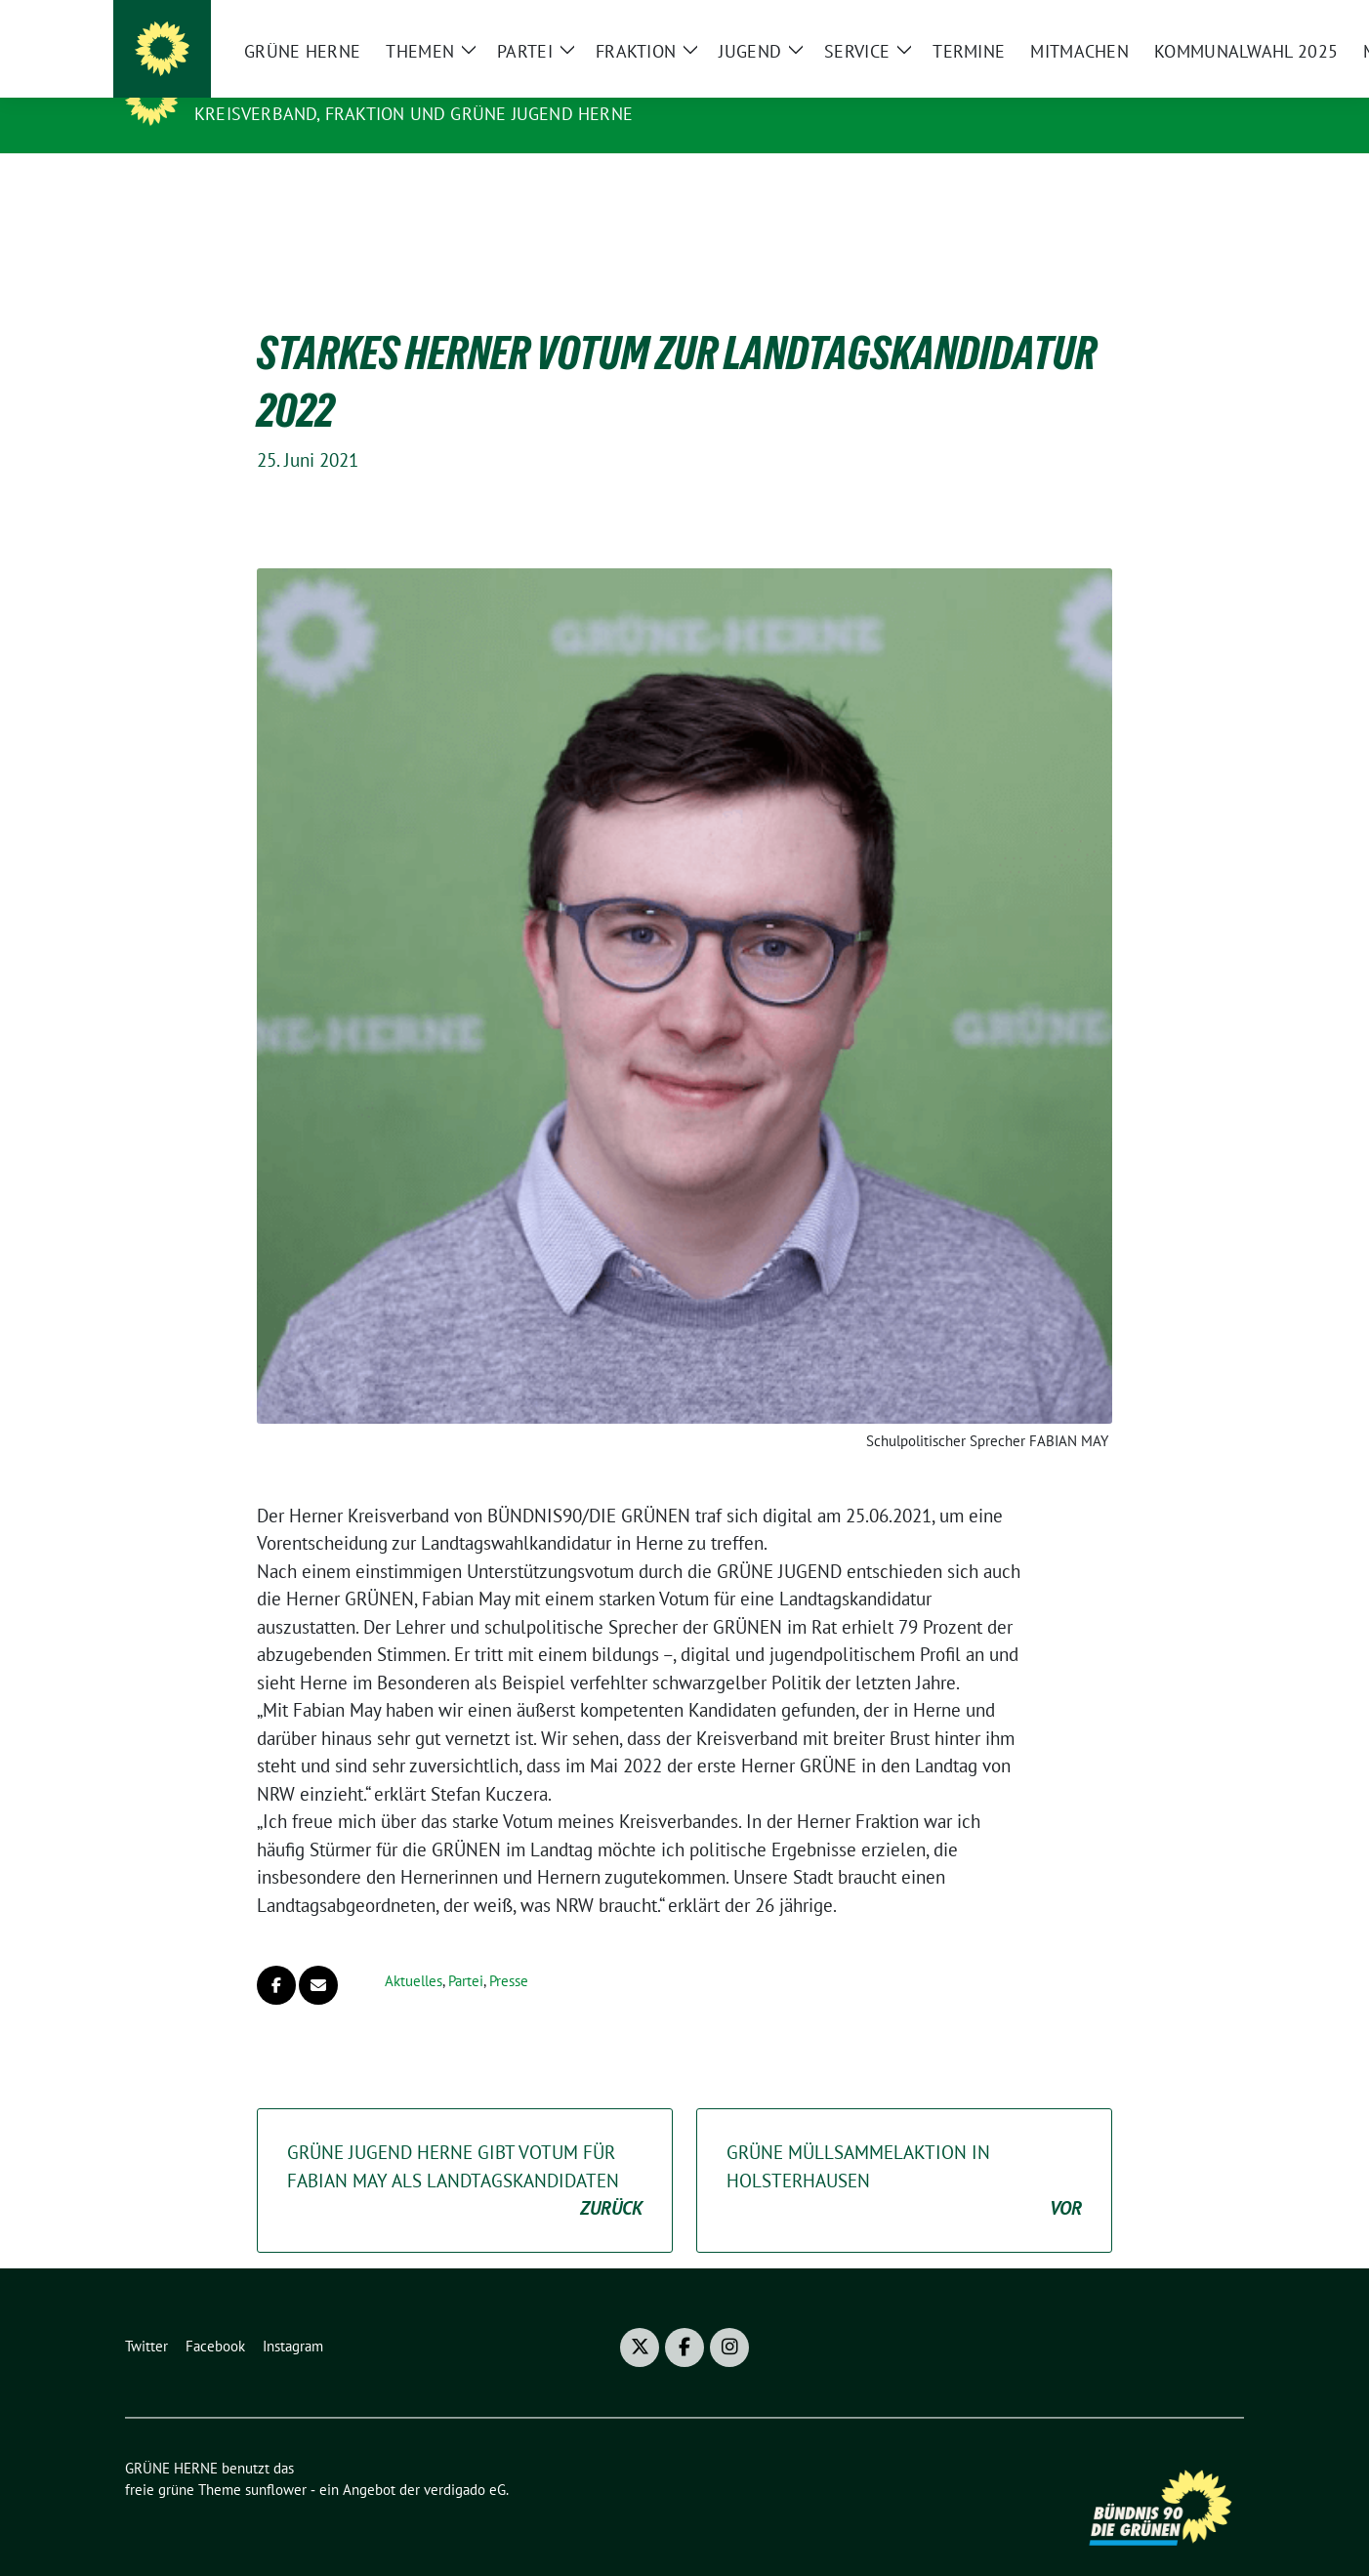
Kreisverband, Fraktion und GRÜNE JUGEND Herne (413, 114)
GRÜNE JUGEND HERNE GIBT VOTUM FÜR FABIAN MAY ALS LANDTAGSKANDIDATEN (465, 2151)
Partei (465, 1950)
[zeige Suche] (1209, 23)
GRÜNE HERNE (260, 86)
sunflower (276, 2459)
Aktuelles (413, 1950)
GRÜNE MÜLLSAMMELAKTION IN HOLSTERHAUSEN (904, 2151)
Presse (508, 1950)
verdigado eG (465, 2459)
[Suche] (1181, 23)
